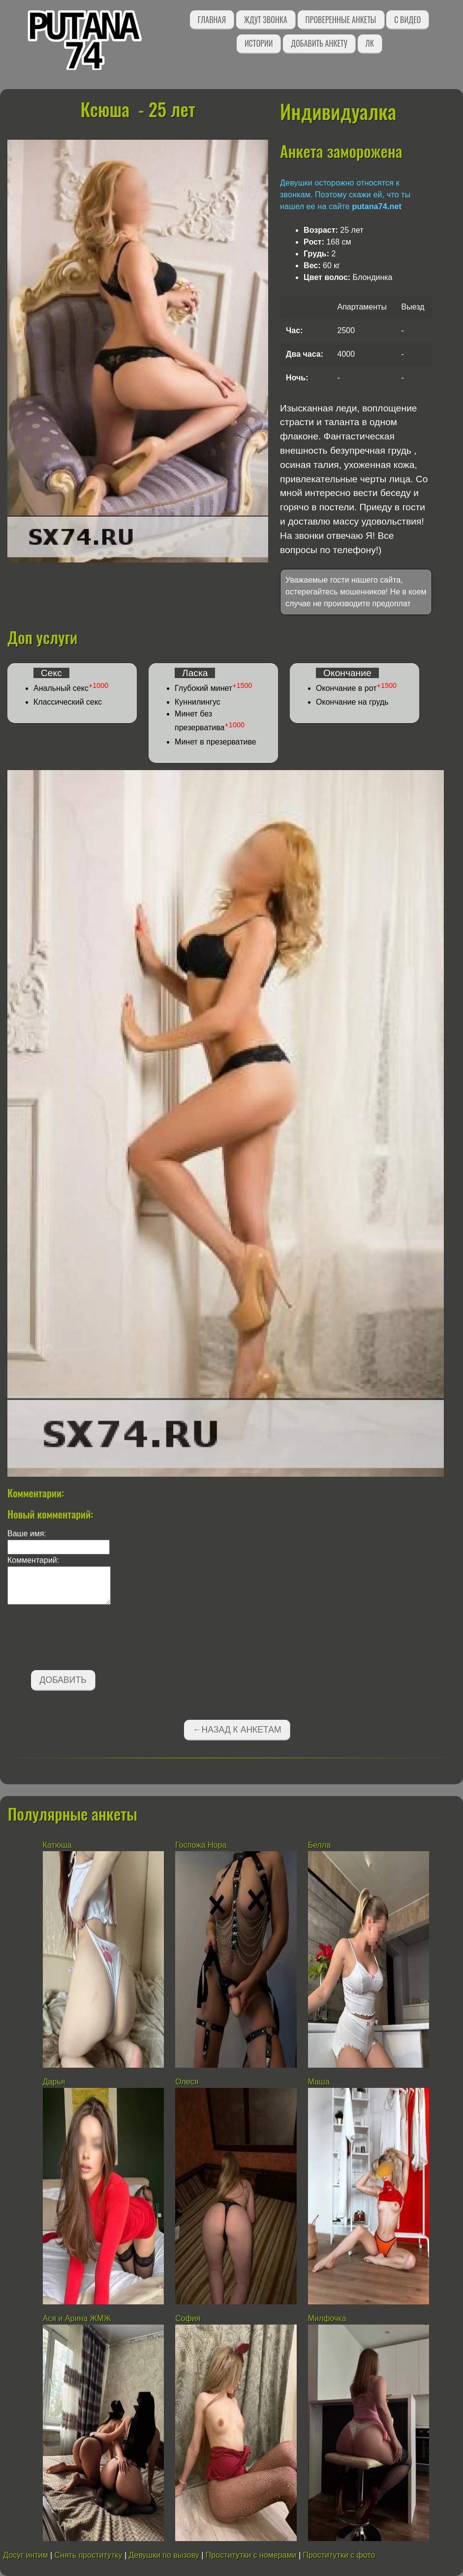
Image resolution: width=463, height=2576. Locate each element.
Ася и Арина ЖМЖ (77, 2318)
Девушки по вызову (163, 2555)
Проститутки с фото (339, 2555)
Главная (212, 20)
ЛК (370, 43)
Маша (320, 2082)
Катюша (57, 1845)
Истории (259, 43)
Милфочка (327, 2318)
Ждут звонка (265, 20)
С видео (407, 20)
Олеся (186, 2082)
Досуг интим (25, 2555)
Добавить (63, 1680)
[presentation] (82, 1639)
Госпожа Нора (200, 1845)
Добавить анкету (319, 43)
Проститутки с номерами (251, 2555)
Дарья (54, 2082)
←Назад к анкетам (237, 1730)
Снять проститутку (89, 2555)
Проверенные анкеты (341, 20)
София (187, 2318)
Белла (319, 1845)
